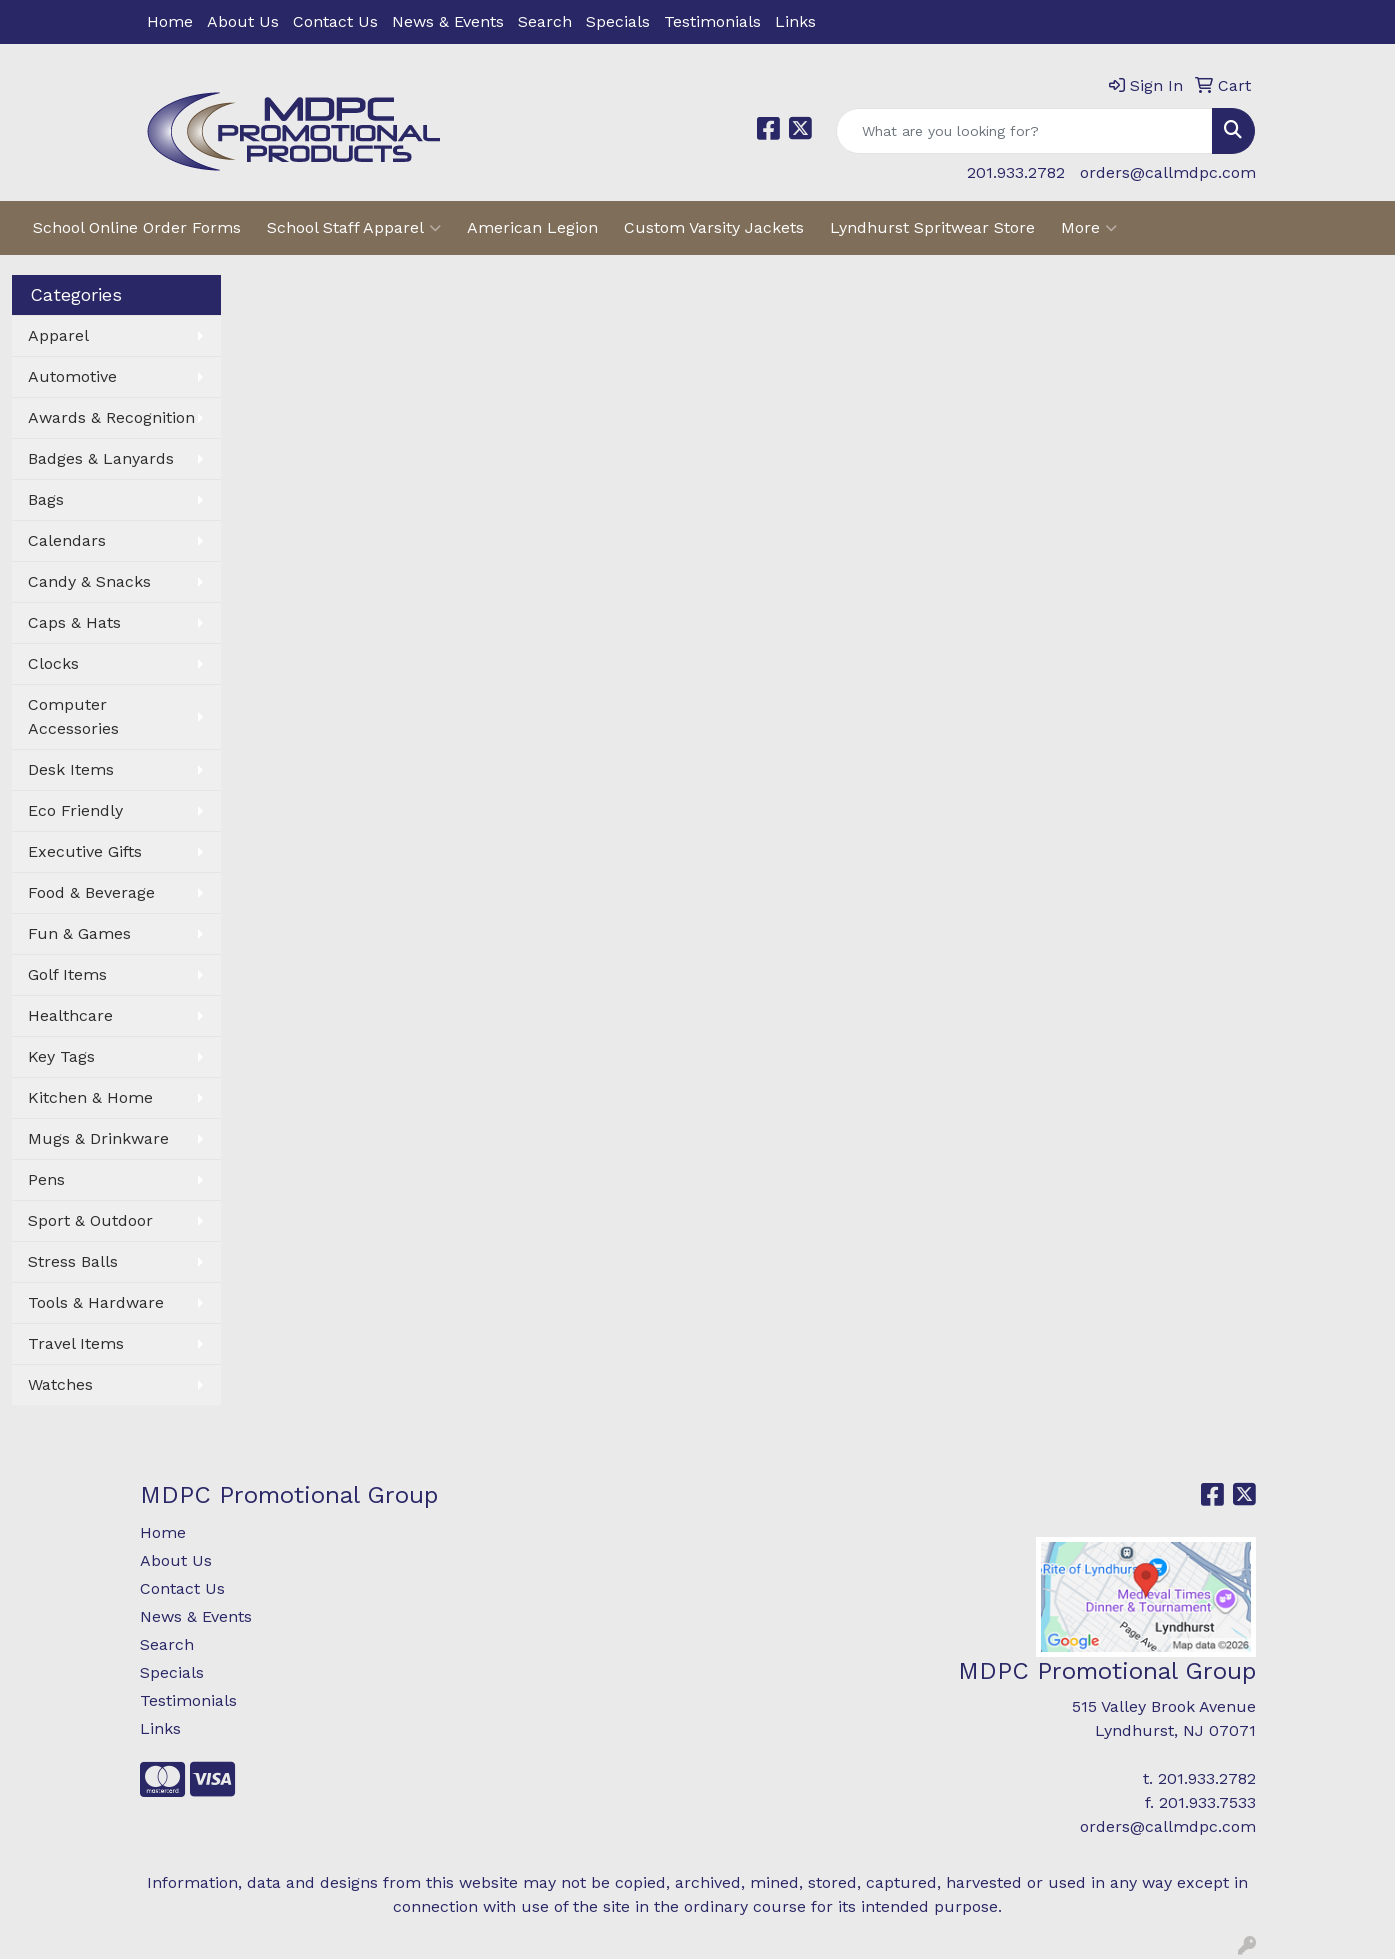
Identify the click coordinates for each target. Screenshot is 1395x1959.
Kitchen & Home (90, 1097)
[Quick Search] (1024, 131)
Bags (46, 499)
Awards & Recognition (111, 417)
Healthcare (70, 1015)
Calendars (67, 540)
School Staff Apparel (354, 228)
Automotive (72, 376)
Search (545, 21)
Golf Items (67, 974)
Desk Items (71, 769)
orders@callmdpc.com (1168, 172)
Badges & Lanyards (101, 458)
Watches (60, 1384)
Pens (46, 1179)
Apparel (58, 335)
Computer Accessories (73, 716)
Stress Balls (73, 1261)
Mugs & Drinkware (98, 1138)
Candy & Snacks (89, 581)
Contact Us (335, 21)
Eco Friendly (75, 810)
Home (170, 21)
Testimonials (712, 21)
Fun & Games (79, 933)
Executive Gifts (85, 851)
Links (795, 21)
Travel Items (76, 1343)
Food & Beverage (91, 892)
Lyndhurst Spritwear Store (932, 227)
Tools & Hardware (96, 1302)
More (1089, 228)
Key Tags (61, 1056)
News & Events (448, 21)
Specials (618, 21)
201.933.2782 (1016, 172)
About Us (243, 21)
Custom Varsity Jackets (714, 227)
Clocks (53, 663)
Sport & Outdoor (90, 1220)
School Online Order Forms (137, 227)
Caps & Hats (74, 622)
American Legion (532, 227)
